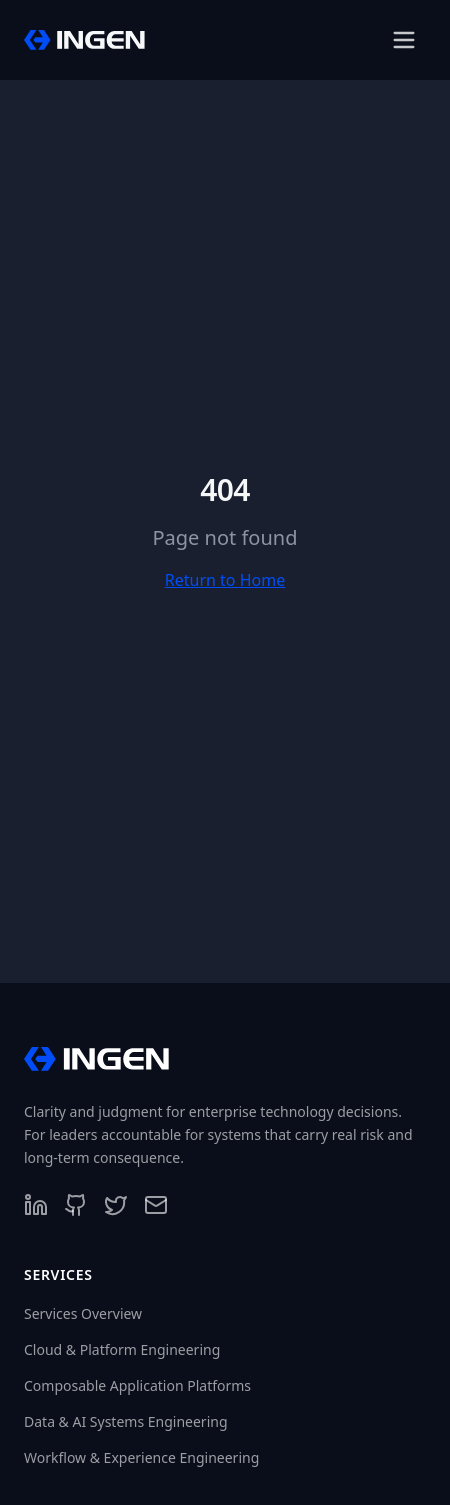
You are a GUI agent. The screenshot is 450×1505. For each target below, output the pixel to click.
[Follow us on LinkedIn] (36, 1205)
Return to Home (225, 580)
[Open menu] (404, 40)
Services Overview (83, 1313)
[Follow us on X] (116, 1205)
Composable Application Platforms (137, 1385)
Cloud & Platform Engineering (122, 1349)
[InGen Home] (84, 40)
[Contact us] (156, 1205)
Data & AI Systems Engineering (126, 1421)
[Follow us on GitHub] (76, 1205)
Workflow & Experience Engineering (141, 1457)
